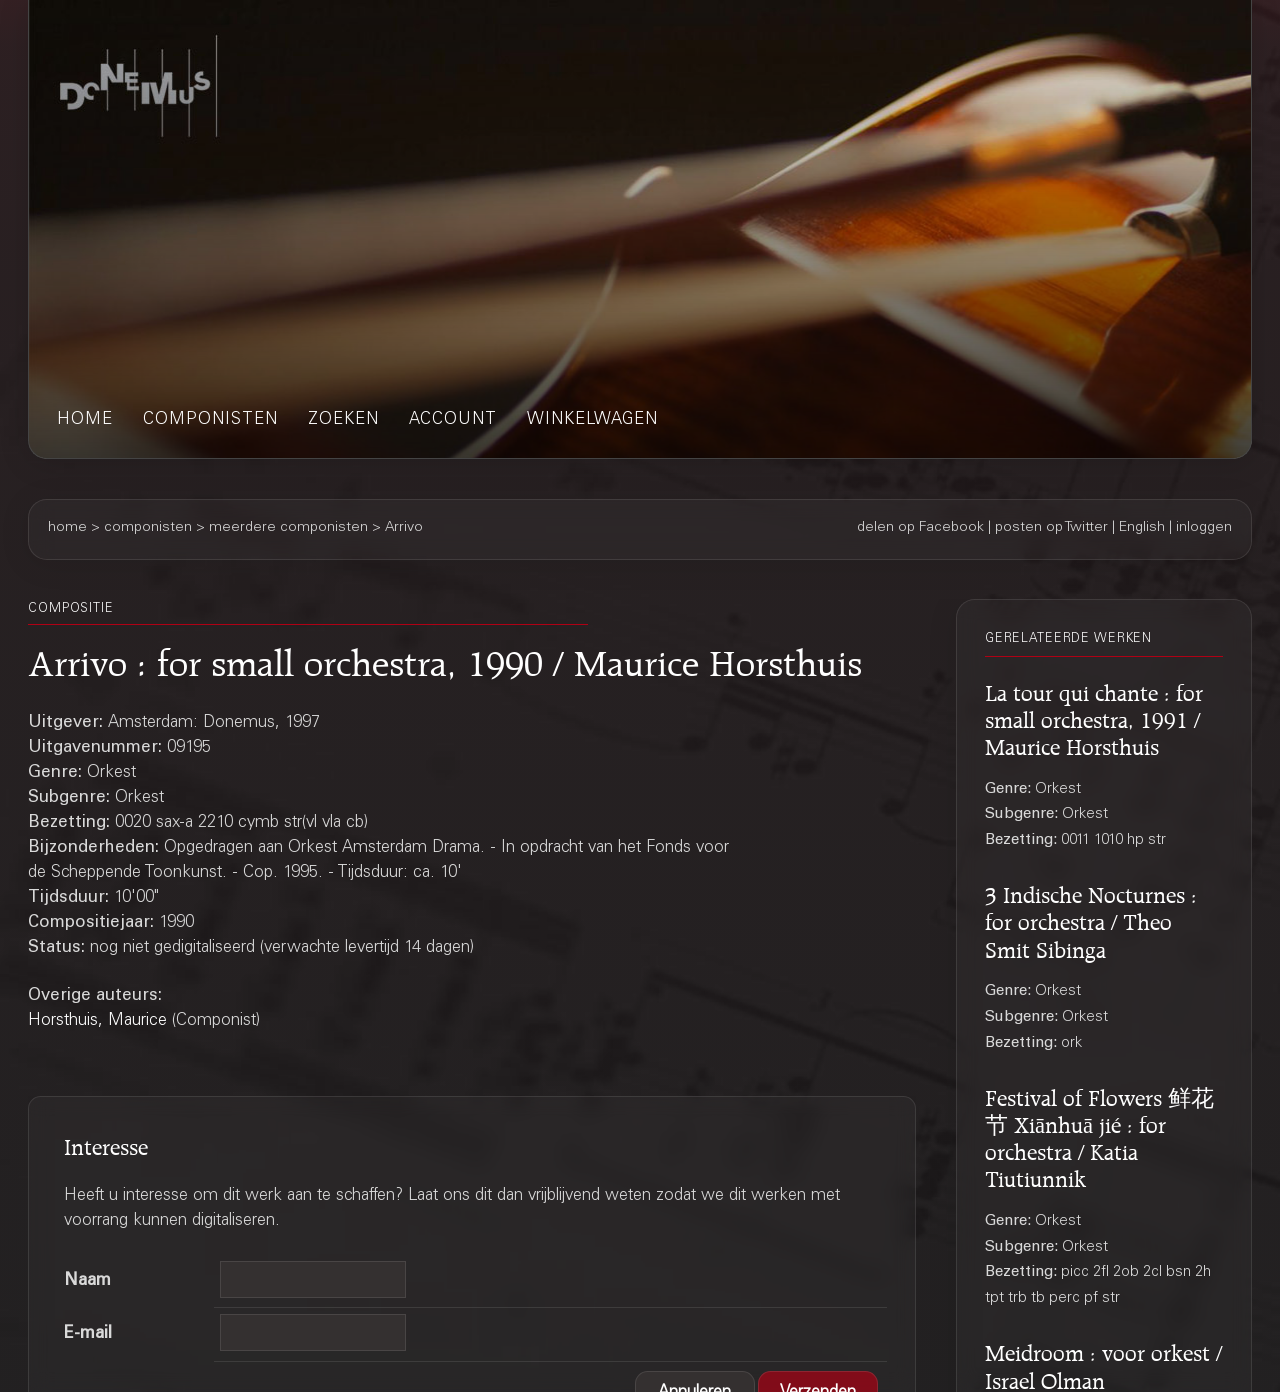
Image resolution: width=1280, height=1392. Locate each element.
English (1142, 528)
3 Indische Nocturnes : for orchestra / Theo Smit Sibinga (1091, 919)
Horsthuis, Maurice (97, 1021)
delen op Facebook (920, 528)
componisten (210, 420)
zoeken (343, 420)
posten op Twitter (1051, 528)
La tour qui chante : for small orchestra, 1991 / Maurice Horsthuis (1094, 717)
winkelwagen (592, 420)
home (85, 420)
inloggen (1204, 528)
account (453, 420)
